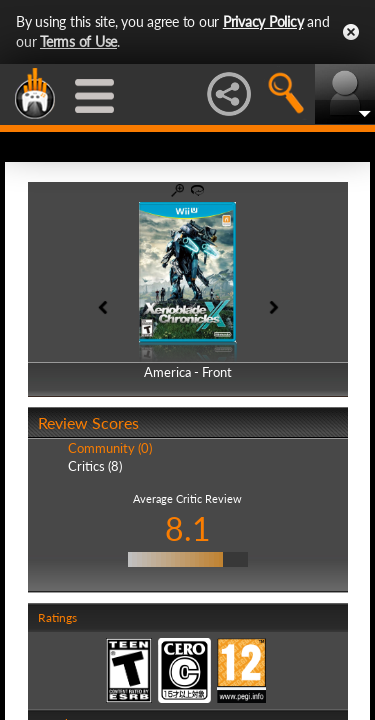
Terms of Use (78, 41)
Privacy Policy (263, 21)
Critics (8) (95, 466)
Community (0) (110, 448)
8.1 (188, 528)
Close (351, 32)
